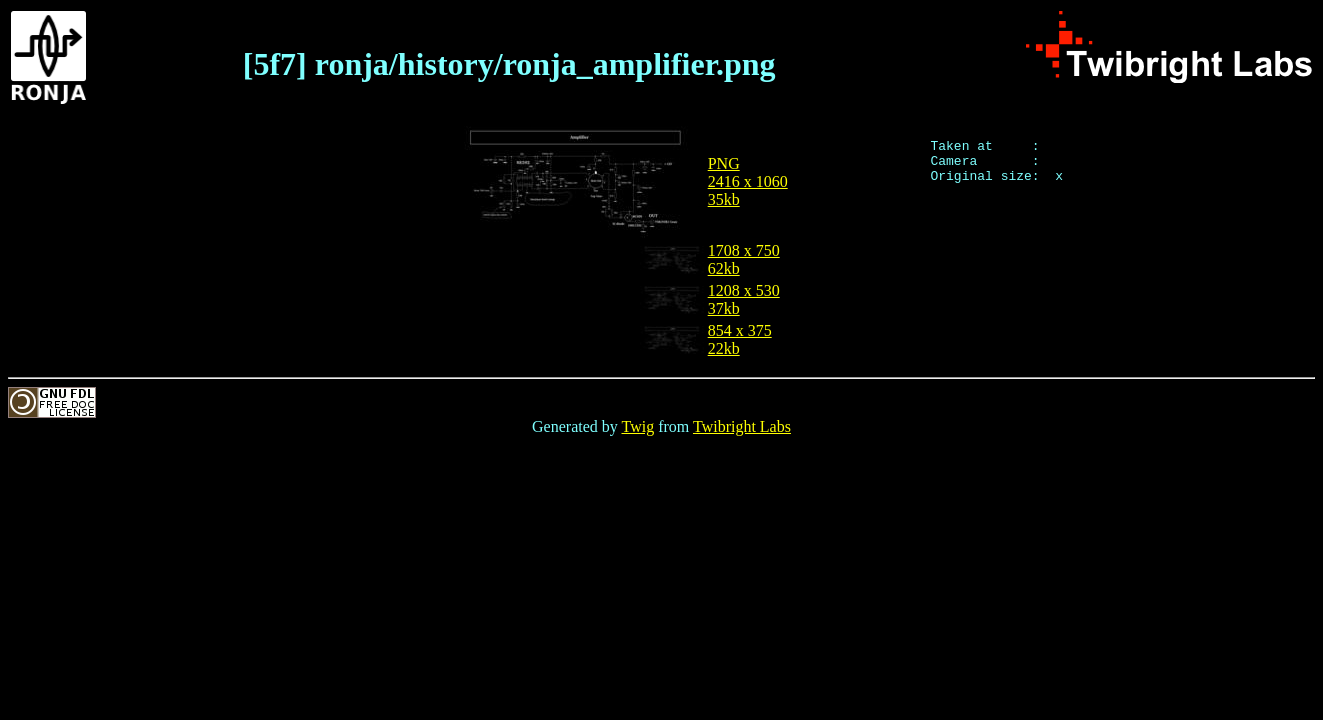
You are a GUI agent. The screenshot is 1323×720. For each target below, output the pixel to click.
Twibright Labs (742, 426)
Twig (638, 426)
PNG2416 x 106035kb (748, 181)
